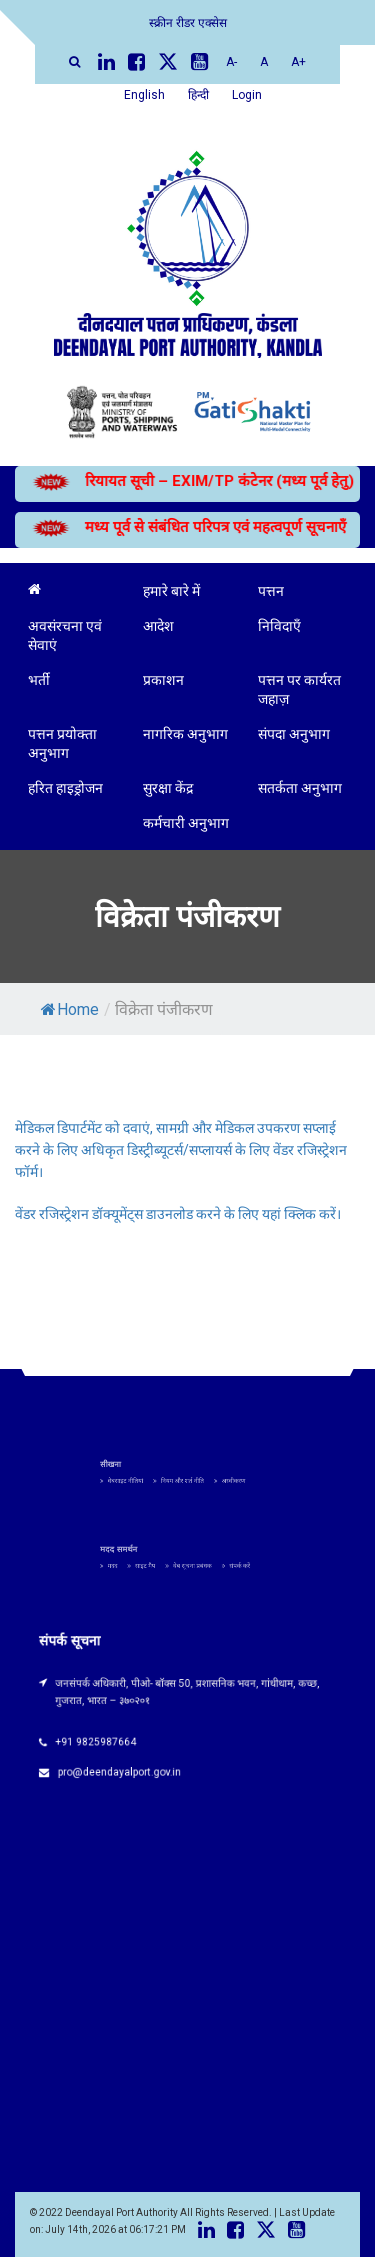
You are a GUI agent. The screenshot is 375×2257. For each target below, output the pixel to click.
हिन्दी (198, 95)
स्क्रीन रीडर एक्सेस (188, 23)
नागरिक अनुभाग (185, 734)
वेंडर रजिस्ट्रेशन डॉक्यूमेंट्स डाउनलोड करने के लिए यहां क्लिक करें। (178, 1214)
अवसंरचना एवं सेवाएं (65, 635)
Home (70, 1009)
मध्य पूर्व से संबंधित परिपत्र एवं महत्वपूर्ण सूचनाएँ (182, 527)
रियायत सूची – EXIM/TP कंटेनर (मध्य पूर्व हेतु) (181, 481)
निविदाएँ (279, 626)
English (144, 95)
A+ (298, 62)
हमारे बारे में (171, 591)
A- (231, 62)
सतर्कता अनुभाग (300, 788)
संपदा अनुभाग (294, 734)
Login (247, 95)
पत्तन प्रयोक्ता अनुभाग (62, 743)
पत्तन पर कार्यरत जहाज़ (299, 689)
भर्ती (39, 680)
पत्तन (271, 591)
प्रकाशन (163, 680)
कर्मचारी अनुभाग (186, 823)
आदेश (158, 626)
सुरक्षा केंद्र (168, 788)
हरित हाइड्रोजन (65, 788)
